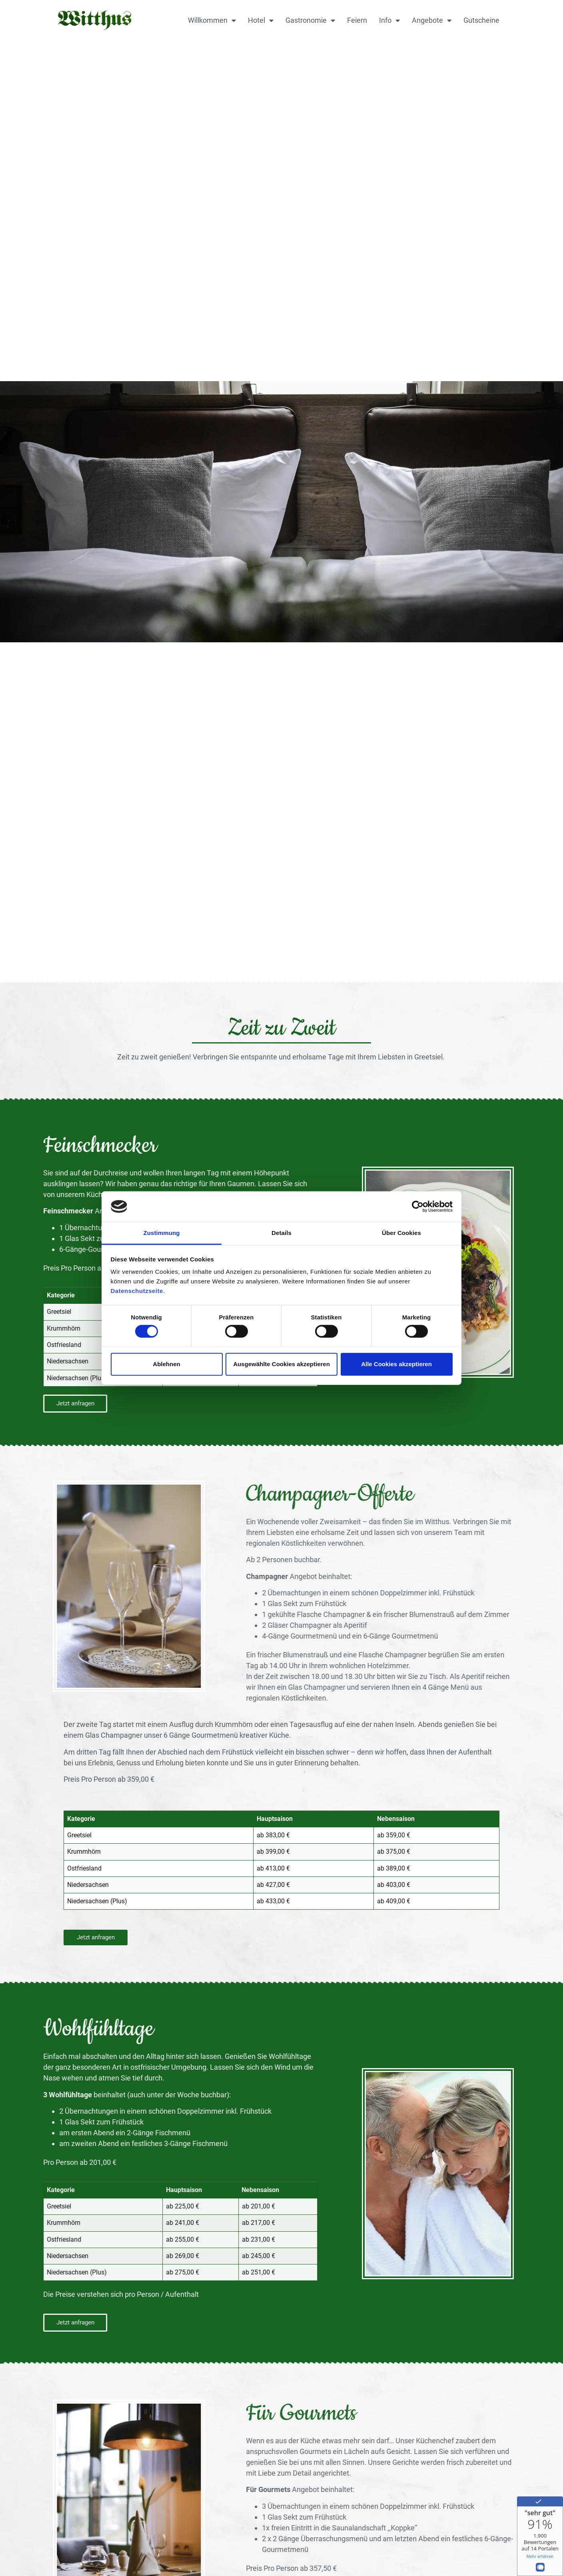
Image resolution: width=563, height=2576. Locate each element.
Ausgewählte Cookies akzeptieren (281, 1364)
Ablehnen (166, 1364)
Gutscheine (481, 20)
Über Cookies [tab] (401, 1232)
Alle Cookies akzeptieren (396, 1364)
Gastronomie (310, 20)
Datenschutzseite (137, 1290)
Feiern (357, 20)
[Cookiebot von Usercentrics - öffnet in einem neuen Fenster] (418, 1207)
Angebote (431, 20)
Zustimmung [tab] (162, 1232)
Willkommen (212, 20)
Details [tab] (281, 1232)
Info (389, 20)
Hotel (261, 20)
